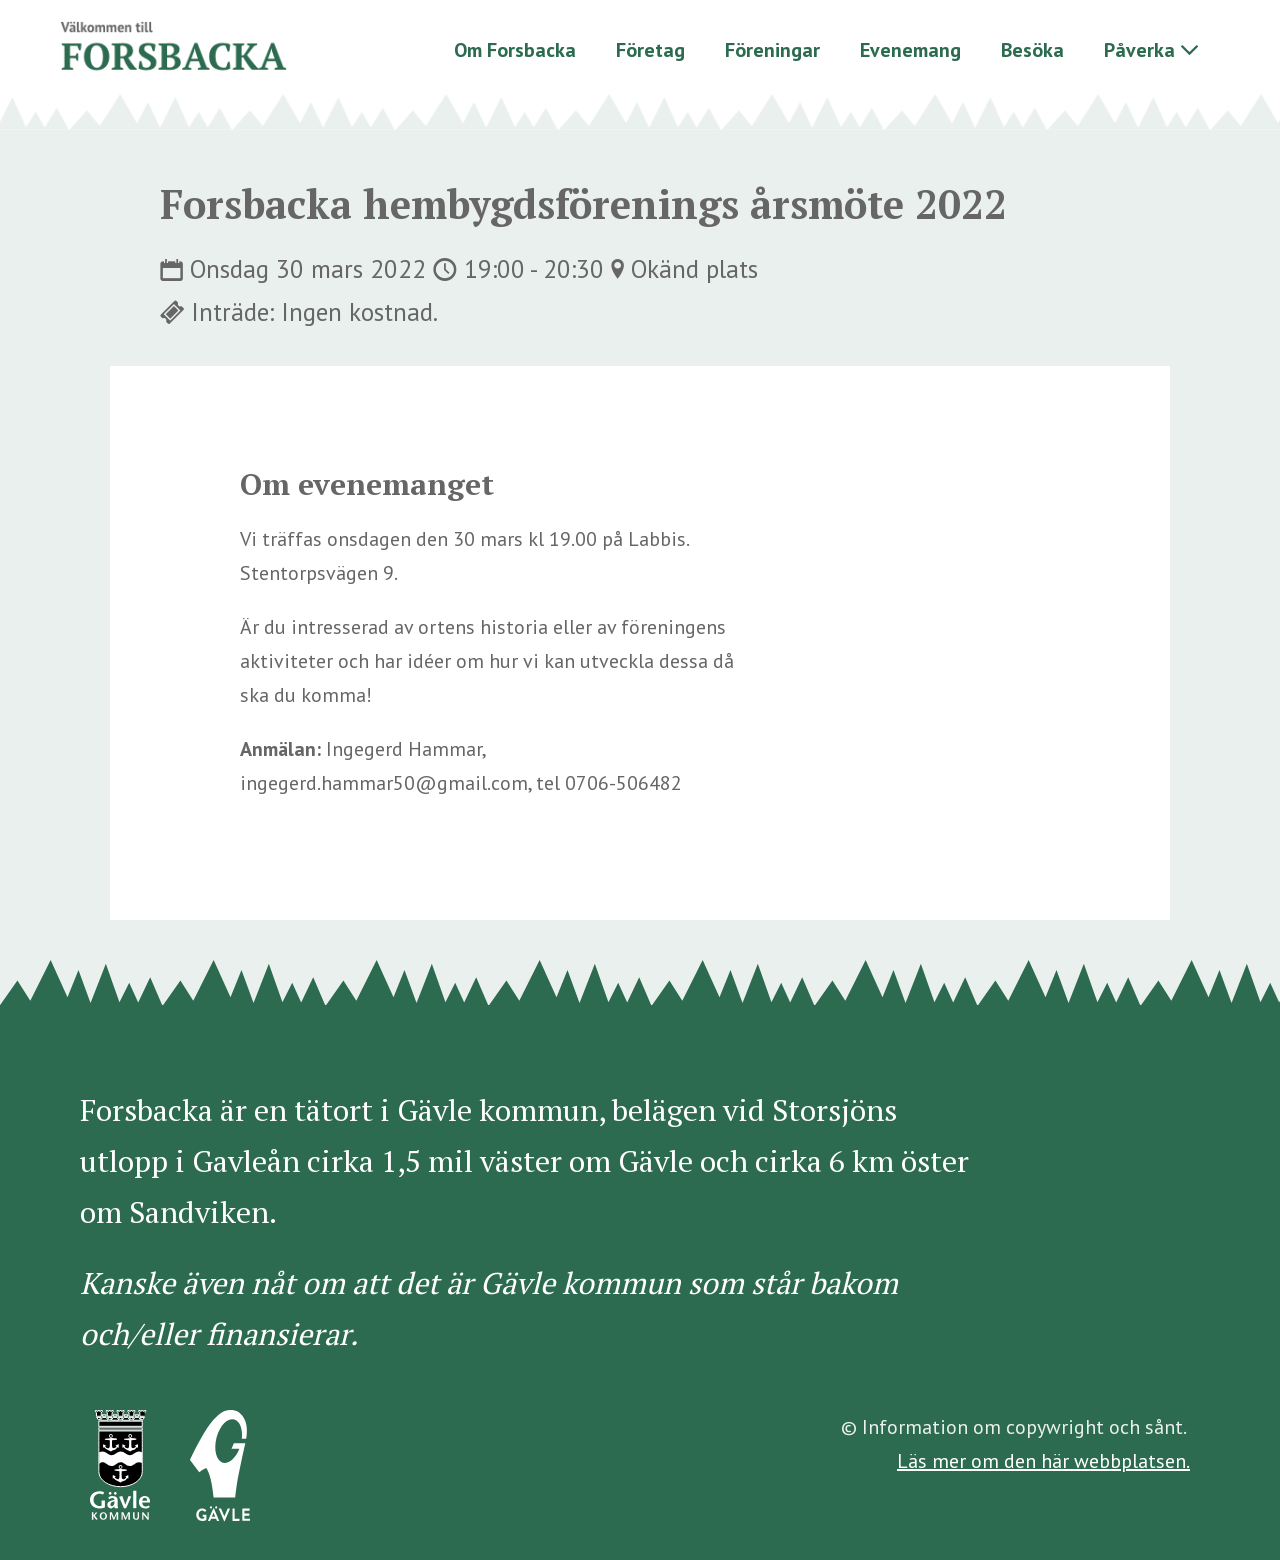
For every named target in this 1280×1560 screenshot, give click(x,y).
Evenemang (910, 50)
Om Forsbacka (515, 50)
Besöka (1032, 50)
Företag (650, 50)
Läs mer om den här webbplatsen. (1043, 1461)
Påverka (1139, 50)
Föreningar (772, 50)
